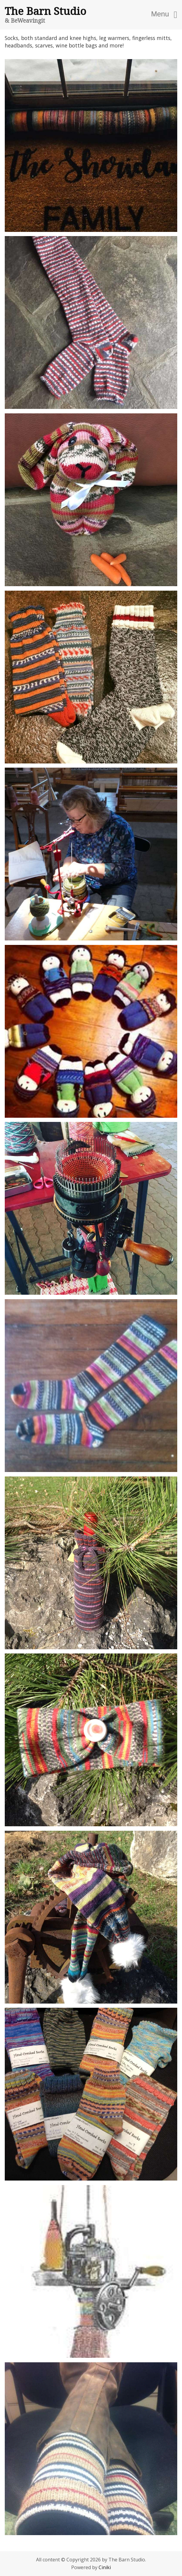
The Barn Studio (45, 11)
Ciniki (105, 2567)
